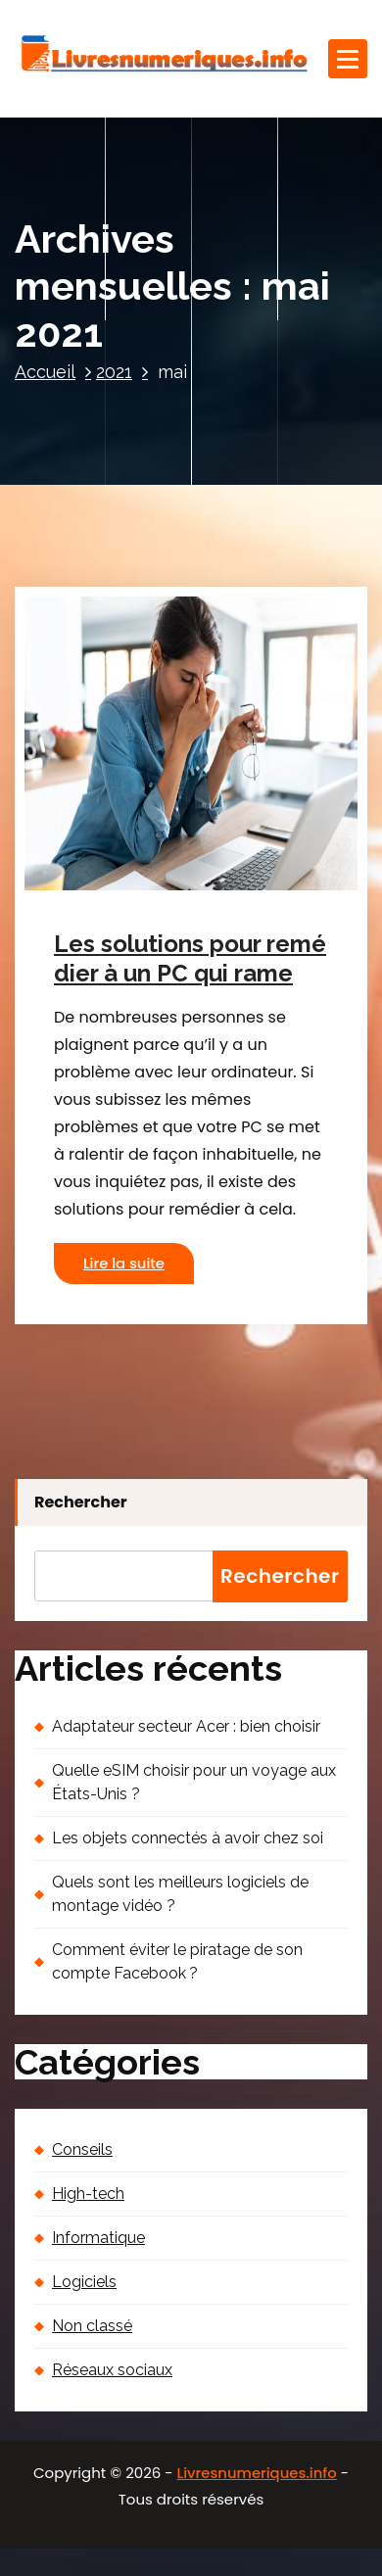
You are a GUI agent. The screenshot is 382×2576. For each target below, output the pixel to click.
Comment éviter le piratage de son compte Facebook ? (177, 1961)
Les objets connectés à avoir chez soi (187, 1838)
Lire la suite (124, 1264)
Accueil (45, 371)
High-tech (88, 2193)
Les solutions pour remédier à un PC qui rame (190, 959)
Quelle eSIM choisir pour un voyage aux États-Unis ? (194, 1782)
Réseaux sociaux (112, 2370)
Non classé (92, 2325)
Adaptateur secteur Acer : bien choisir (186, 1726)
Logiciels (84, 2281)
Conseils (82, 2149)
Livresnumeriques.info (257, 2472)
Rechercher (80, 1502)
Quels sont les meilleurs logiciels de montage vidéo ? (180, 1894)
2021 (114, 371)
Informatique (98, 2237)
